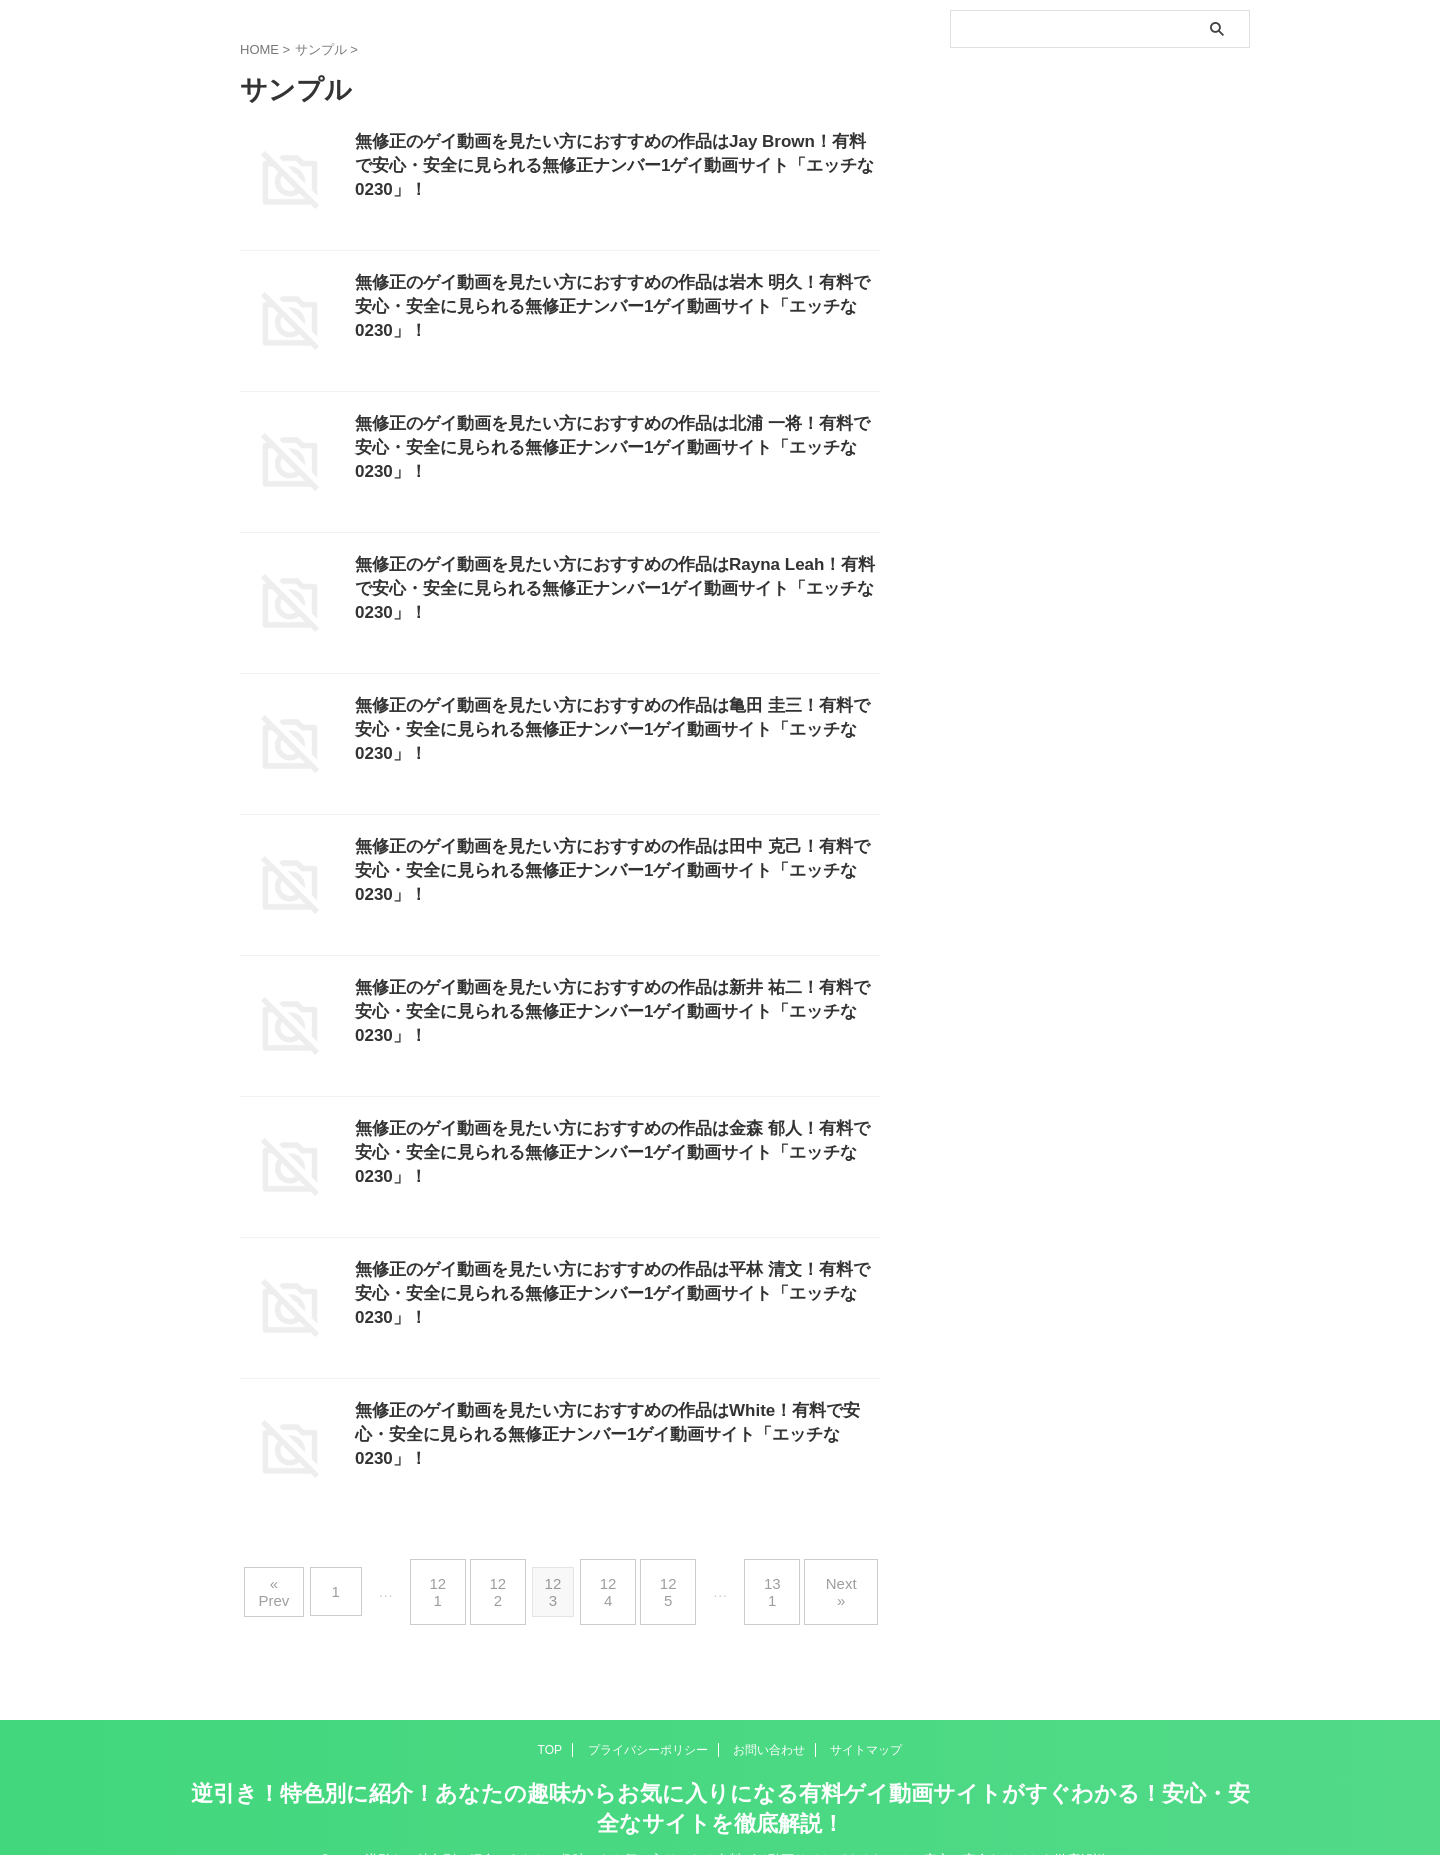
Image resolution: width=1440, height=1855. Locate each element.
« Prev (305, 1575)
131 (754, 1575)
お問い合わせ (769, 1717)
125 (659, 1575)
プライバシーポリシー (648, 1717)
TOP (550, 1717)
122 (506, 1575)
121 (455, 1575)
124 (608, 1575)
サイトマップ (866, 1717)
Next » (814, 1575)
